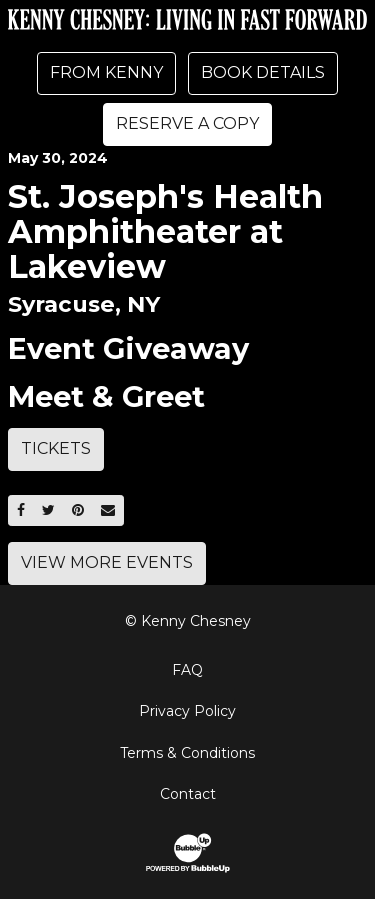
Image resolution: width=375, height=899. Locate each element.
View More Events (107, 562)
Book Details (263, 72)
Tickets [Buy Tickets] (56, 448)
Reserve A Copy (187, 123)
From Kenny (106, 72)
